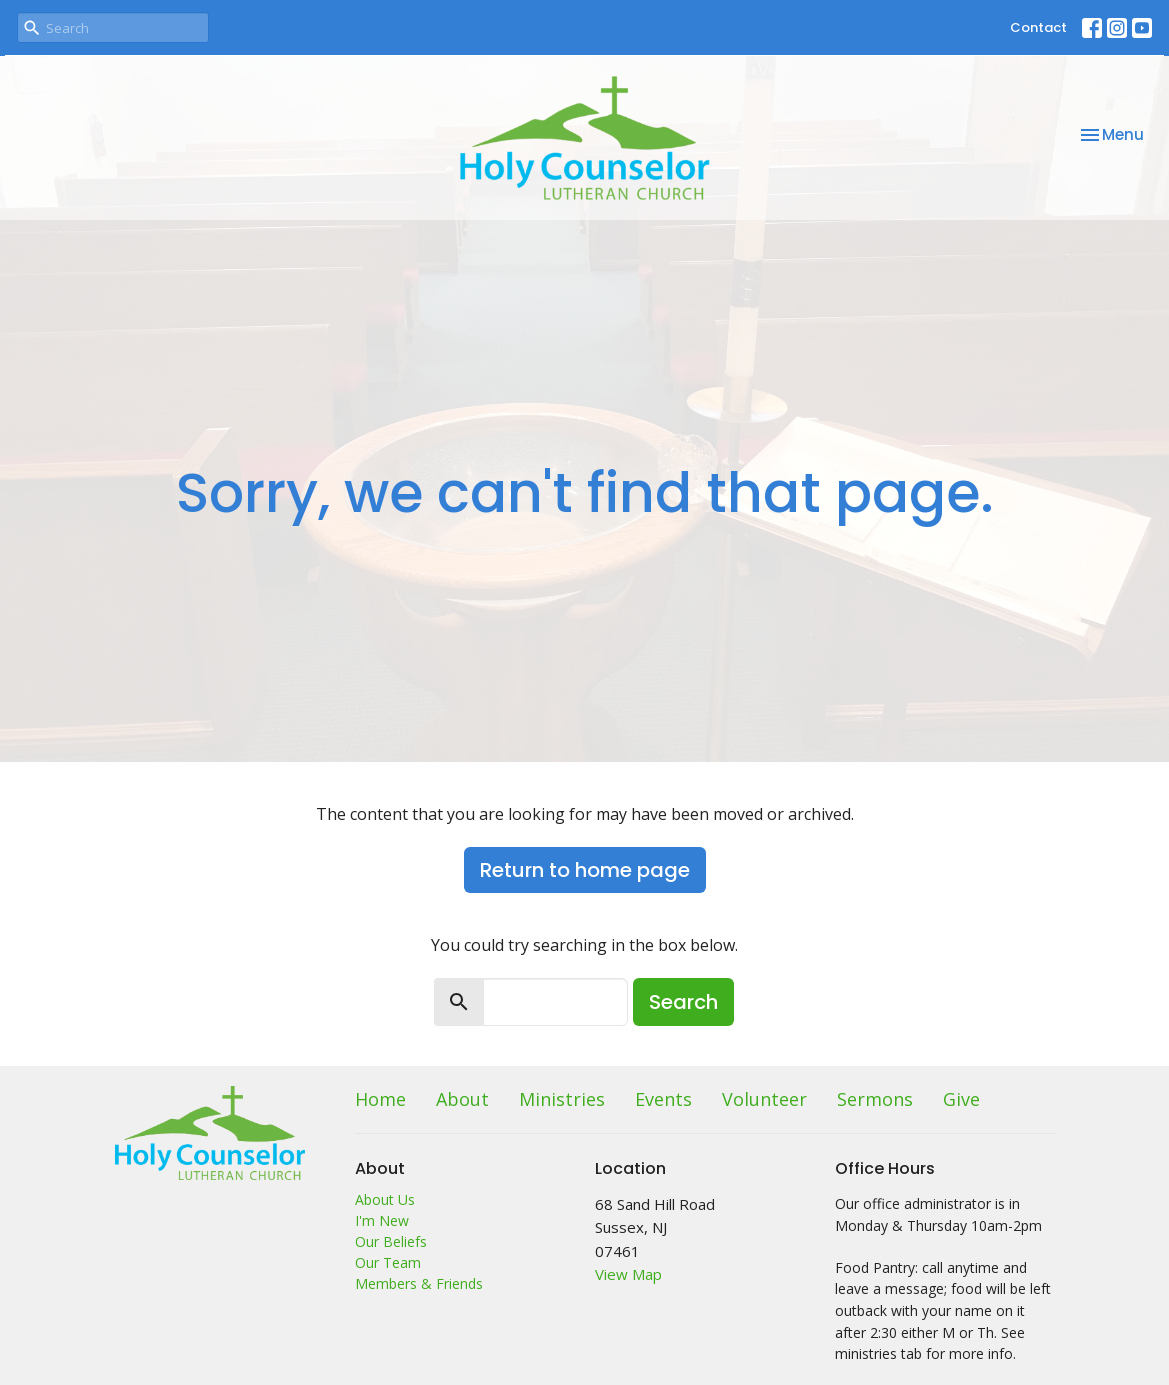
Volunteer (764, 1099)
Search (683, 1002)
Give (961, 1099)
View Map (628, 1274)
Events (663, 1099)
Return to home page (585, 870)
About (462, 1099)
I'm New (382, 1220)
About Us (385, 1199)
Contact (1038, 27)
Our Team (388, 1262)
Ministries (562, 1099)
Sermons (875, 1099)
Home (380, 1099)
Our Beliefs (391, 1241)
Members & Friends (419, 1283)
